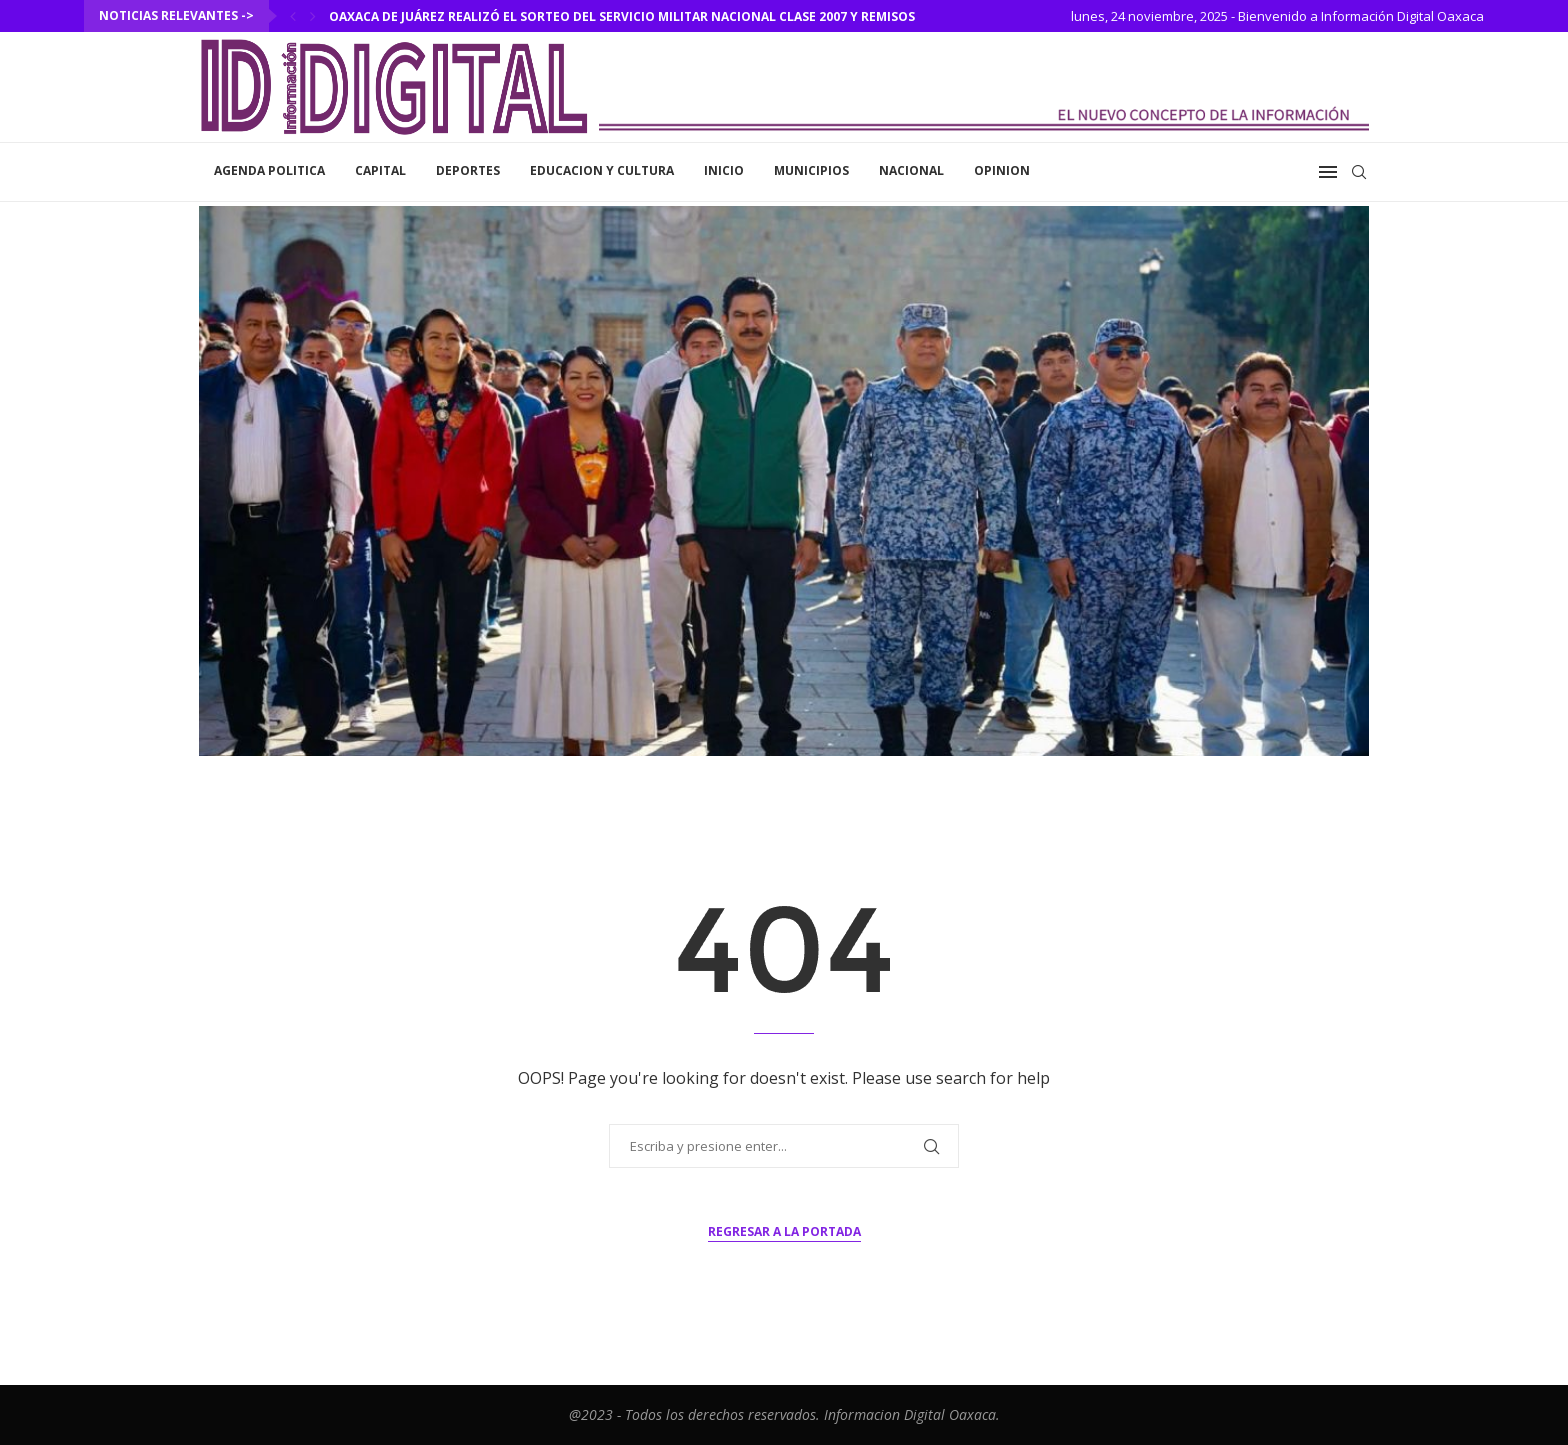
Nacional (911, 170)
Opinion (1002, 170)
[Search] (1359, 172)
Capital (380, 170)
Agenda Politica (269, 170)
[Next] (313, 16)
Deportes (468, 170)
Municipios (811, 170)
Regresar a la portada (784, 1231)
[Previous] (293, 16)
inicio (724, 170)
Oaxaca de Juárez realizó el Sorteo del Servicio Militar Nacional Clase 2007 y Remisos (622, 16)
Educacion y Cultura (602, 170)
